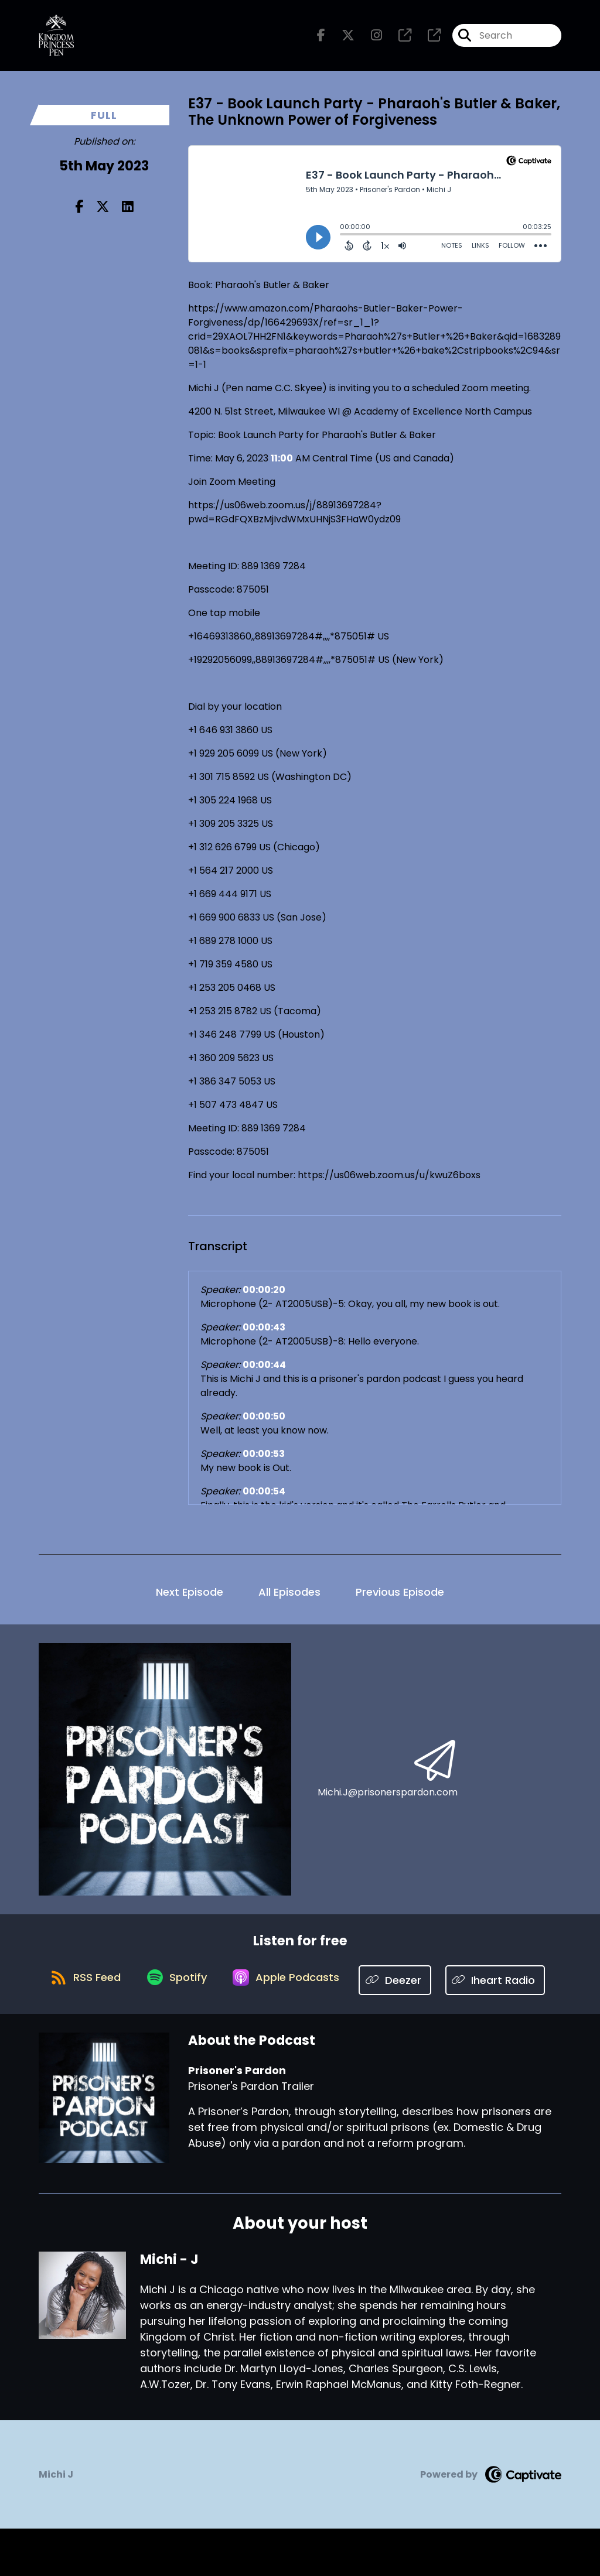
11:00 (282, 464)
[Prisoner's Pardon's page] (397, 38)
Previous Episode (400, 1597)
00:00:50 (264, 1422)
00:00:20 (264, 1295)
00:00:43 (264, 1333)
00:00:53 (264, 1459)
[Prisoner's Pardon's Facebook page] (321, 38)
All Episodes (289, 1597)
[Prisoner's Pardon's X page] (341, 38)
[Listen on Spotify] (232, 1986)
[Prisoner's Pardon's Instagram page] (369, 38)
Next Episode (189, 1597)
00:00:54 (264, 1497)
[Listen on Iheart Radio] (294, 2028)
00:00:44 (264, 1370)
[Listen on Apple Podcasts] (347, 1986)
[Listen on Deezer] (460, 1986)
